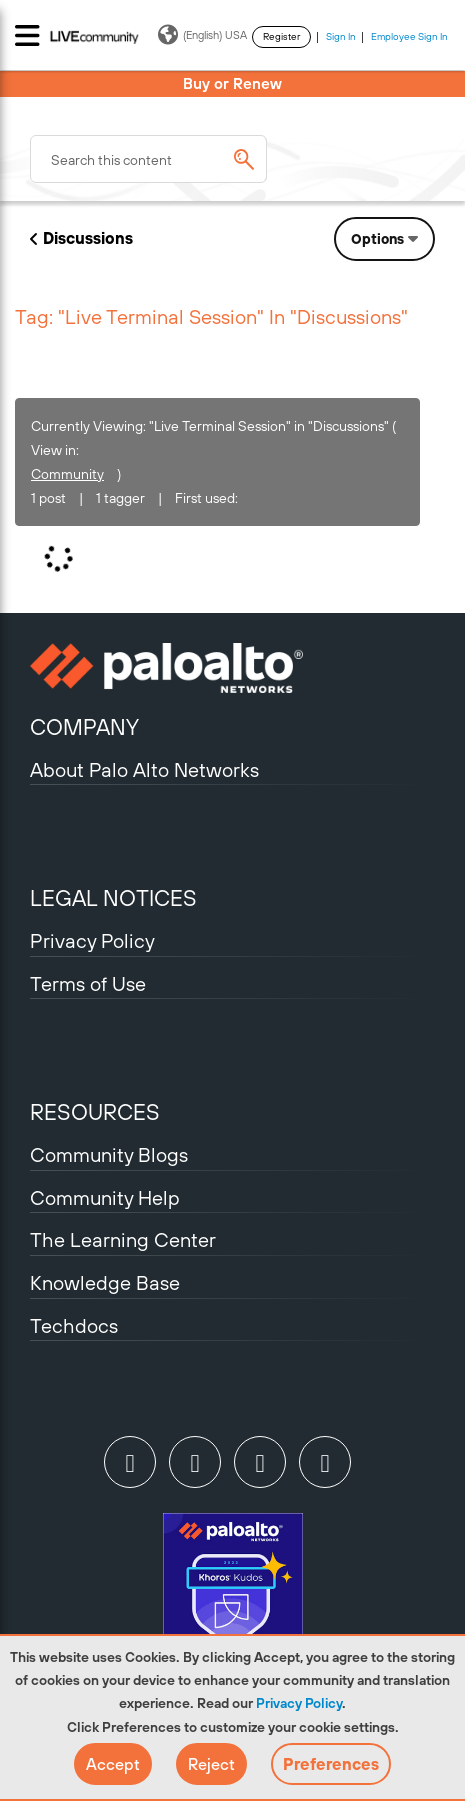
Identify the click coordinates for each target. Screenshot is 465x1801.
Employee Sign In (409, 36)
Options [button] (377, 239)
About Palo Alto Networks (144, 769)
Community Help (105, 1197)
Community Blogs (109, 1154)
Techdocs (74, 1325)
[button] (113, 1764)
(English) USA (202, 35)
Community (67, 474)
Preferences (331, 1764)
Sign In (341, 36)
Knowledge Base (105, 1282)
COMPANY (84, 727)
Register (281, 36)
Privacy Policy (299, 1703)
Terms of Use (88, 983)
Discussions (88, 238)
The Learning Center (123, 1239)
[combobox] (148, 159)
